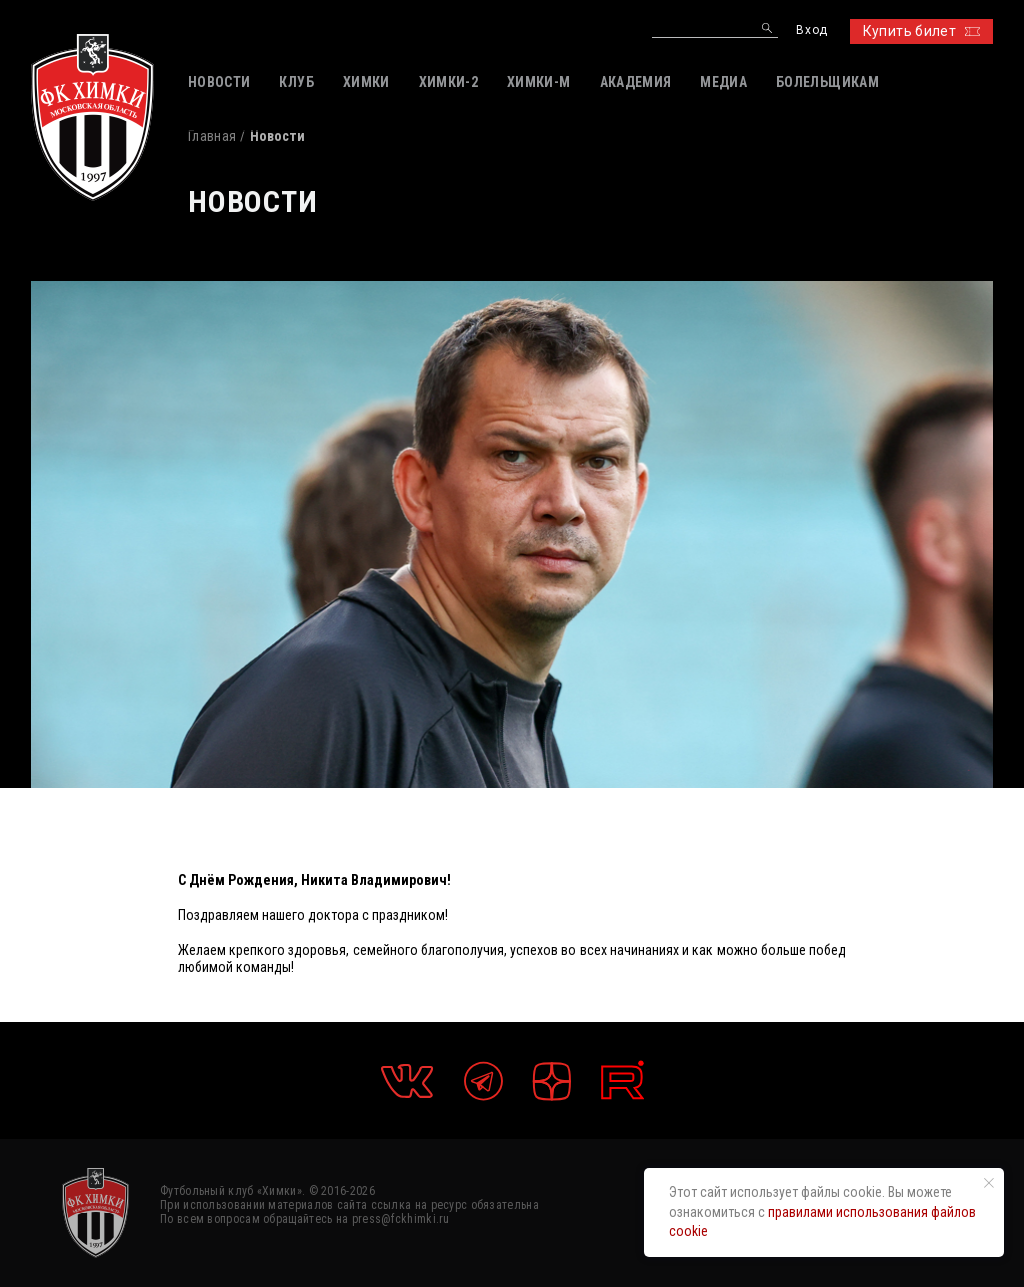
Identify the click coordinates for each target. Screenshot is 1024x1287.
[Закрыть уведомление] (989, 1183)
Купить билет (921, 31)
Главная (212, 136)
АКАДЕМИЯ (636, 82)
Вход (811, 30)
